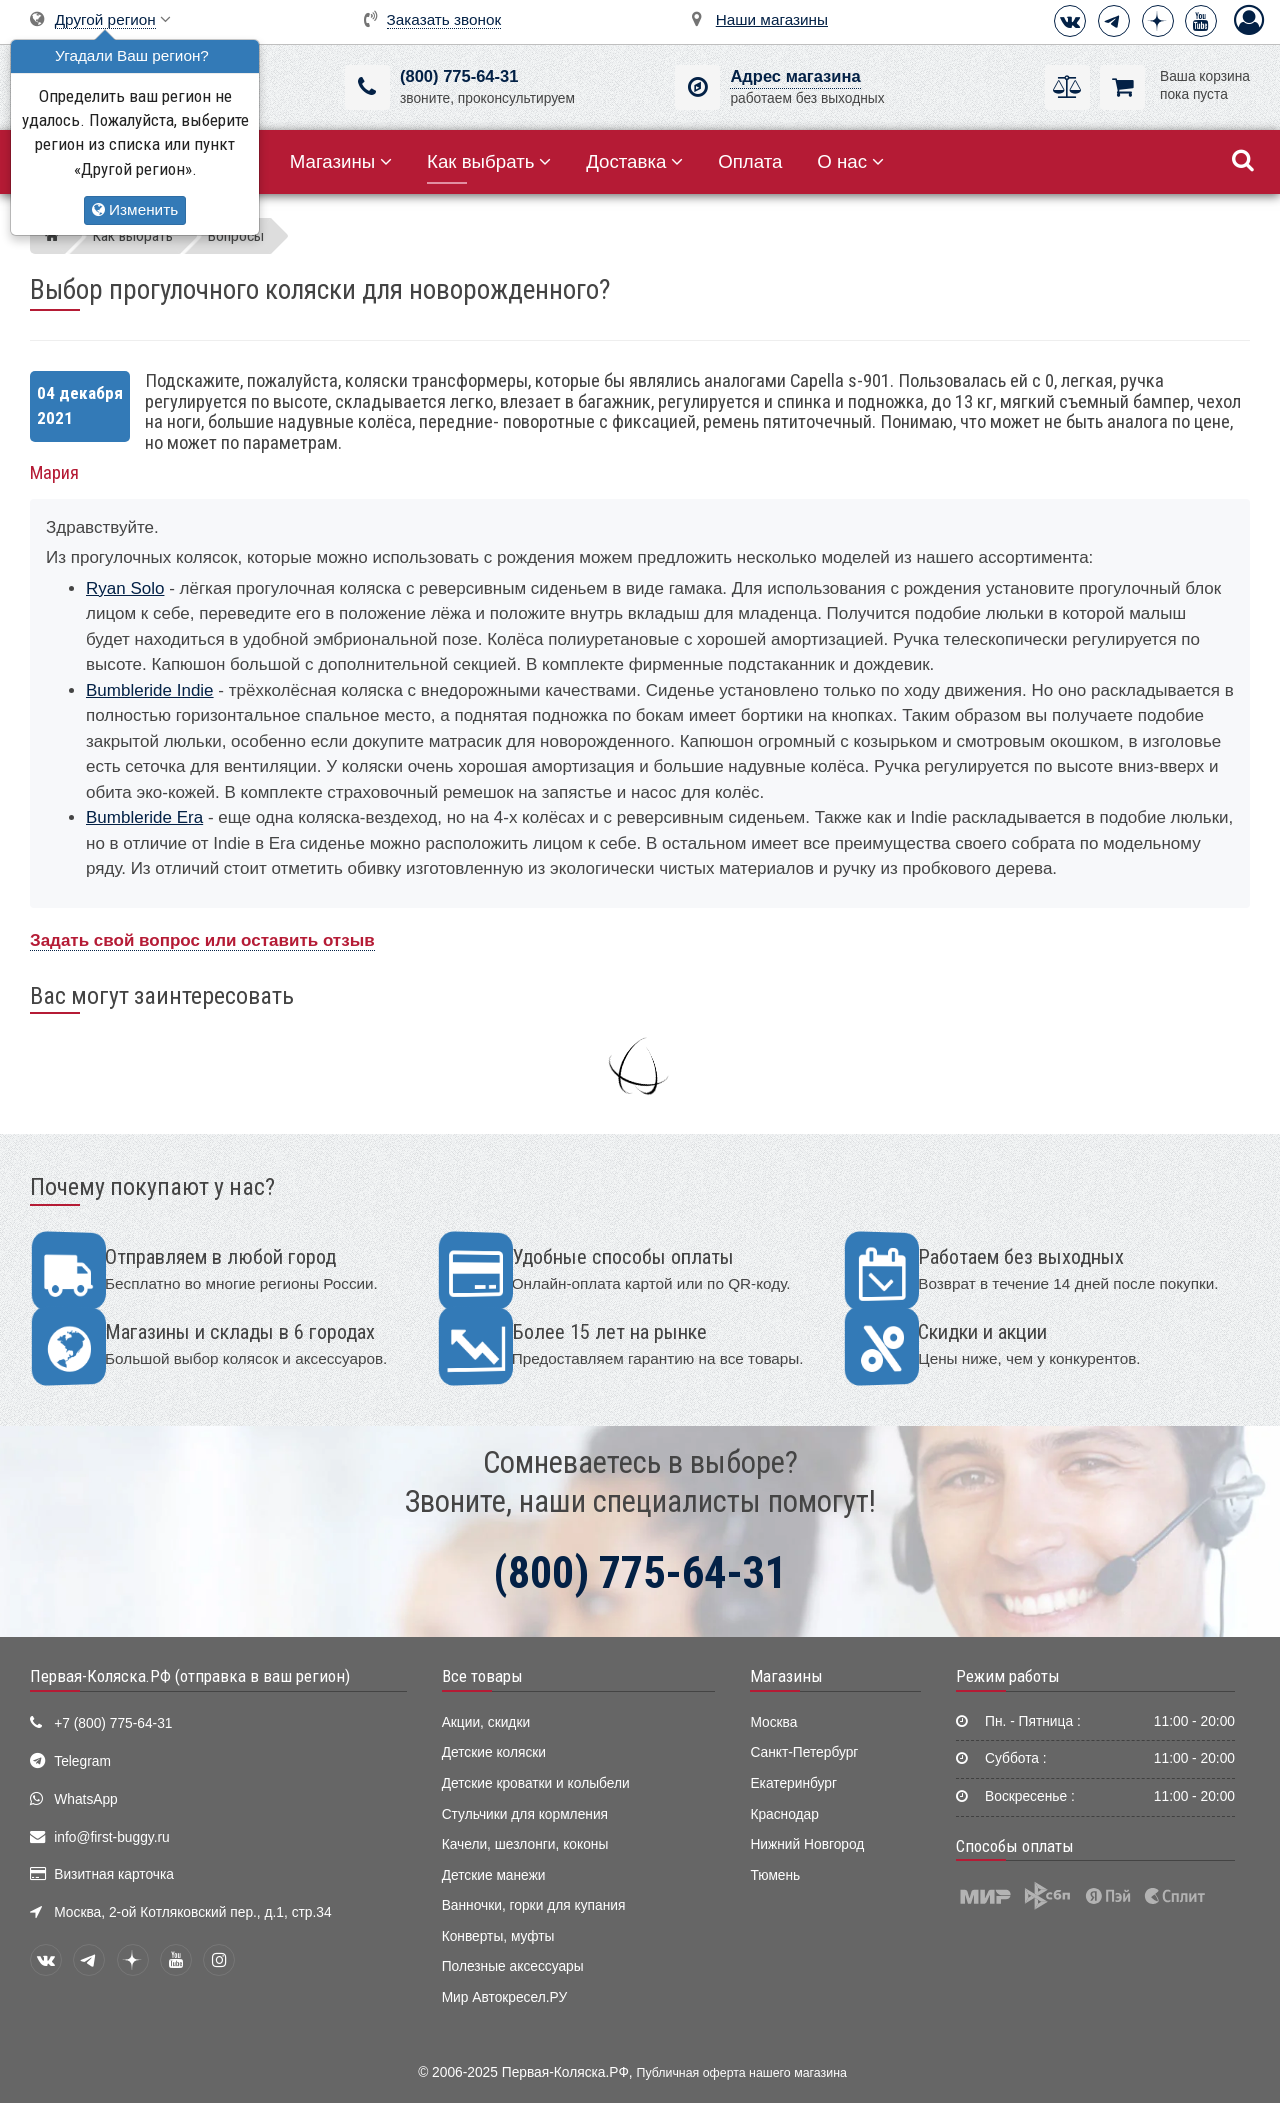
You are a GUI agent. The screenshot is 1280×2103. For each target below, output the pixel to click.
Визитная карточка (114, 1874)
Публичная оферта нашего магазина (742, 2073)
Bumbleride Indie (150, 690)
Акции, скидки (486, 1722)
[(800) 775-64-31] (367, 87)
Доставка (634, 161)
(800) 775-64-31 (459, 76)
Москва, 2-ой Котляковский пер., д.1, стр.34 (192, 1912)
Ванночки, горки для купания (534, 1905)
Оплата (750, 161)
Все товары (482, 1676)
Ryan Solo (125, 588)
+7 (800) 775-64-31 (113, 1723)
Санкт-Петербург (804, 1752)
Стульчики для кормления (525, 1814)
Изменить (135, 209)
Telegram (82, 1761)
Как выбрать (489, 161)
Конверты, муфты (498, 1936)
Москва (773, 1722)
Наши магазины (772, 19)
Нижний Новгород (807, 1844)
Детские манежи (494, 1875)
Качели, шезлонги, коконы (525, 1844)
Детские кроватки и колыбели (536, 1783)
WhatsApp (86, 1799)
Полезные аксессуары (513, 1966)
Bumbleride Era (144, 817)
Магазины (341, 161)
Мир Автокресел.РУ (505, 1997)
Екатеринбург (793, 1783)
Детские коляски (494, 1752)
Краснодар (784, 1814)
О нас (850, 161)
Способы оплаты (1015, 1846)
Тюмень (775, 1875)
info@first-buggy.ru (111, 1837)
